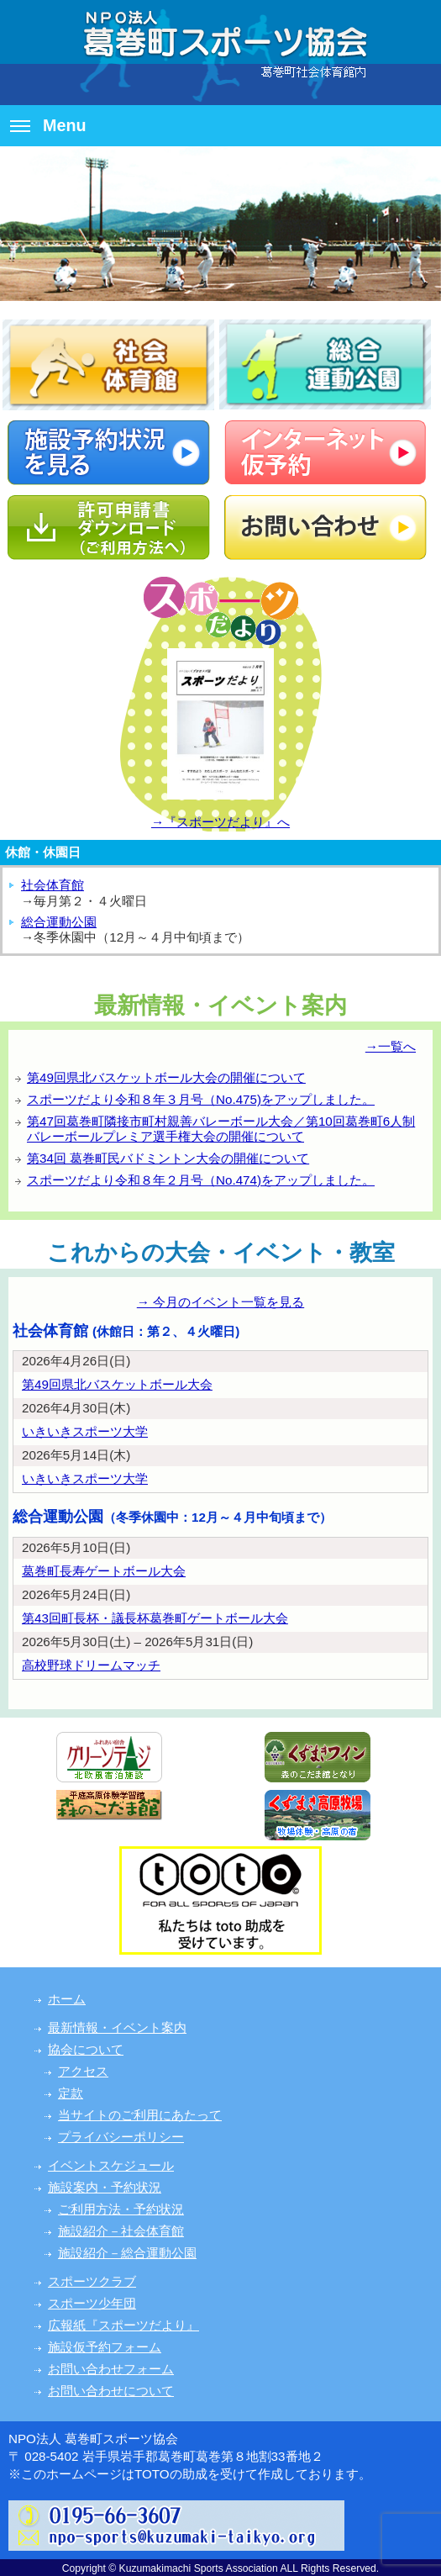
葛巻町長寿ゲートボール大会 (104, 1571)
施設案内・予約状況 (104, 2187)
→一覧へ (390, 1046)
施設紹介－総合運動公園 (127, 2253)
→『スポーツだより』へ (220, 822)
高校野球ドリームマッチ (91, 1665)
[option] (220, 223)
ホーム (67, 1999)
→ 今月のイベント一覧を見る (220, 1302)
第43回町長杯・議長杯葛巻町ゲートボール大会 (155, 1618)
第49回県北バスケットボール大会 (117, 1384)
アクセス (83, 2071)
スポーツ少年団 (92, 2303)
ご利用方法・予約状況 (121, 2209)
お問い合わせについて (111, 2390)
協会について (85, 2049)
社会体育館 (52, 885)
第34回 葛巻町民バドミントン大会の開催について (168, 1158)
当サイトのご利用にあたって (140, 2115)
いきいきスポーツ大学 (85, 1431)
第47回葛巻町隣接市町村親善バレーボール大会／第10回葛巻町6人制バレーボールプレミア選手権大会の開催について (221, 1128)
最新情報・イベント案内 (117, 2027)
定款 (70, 2093)
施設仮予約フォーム (104, 2347)
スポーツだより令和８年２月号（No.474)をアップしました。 (201, 1180)
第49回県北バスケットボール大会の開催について (166, 1077)
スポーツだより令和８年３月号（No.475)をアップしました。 (201, 1099)
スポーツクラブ (92, 2281)
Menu (48, 125)
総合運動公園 (59, 922)
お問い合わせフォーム (111, 2369)
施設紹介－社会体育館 (121, 2231)
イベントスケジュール (111, 2165)
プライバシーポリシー (121, 2137)
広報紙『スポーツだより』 (123, 2325)
